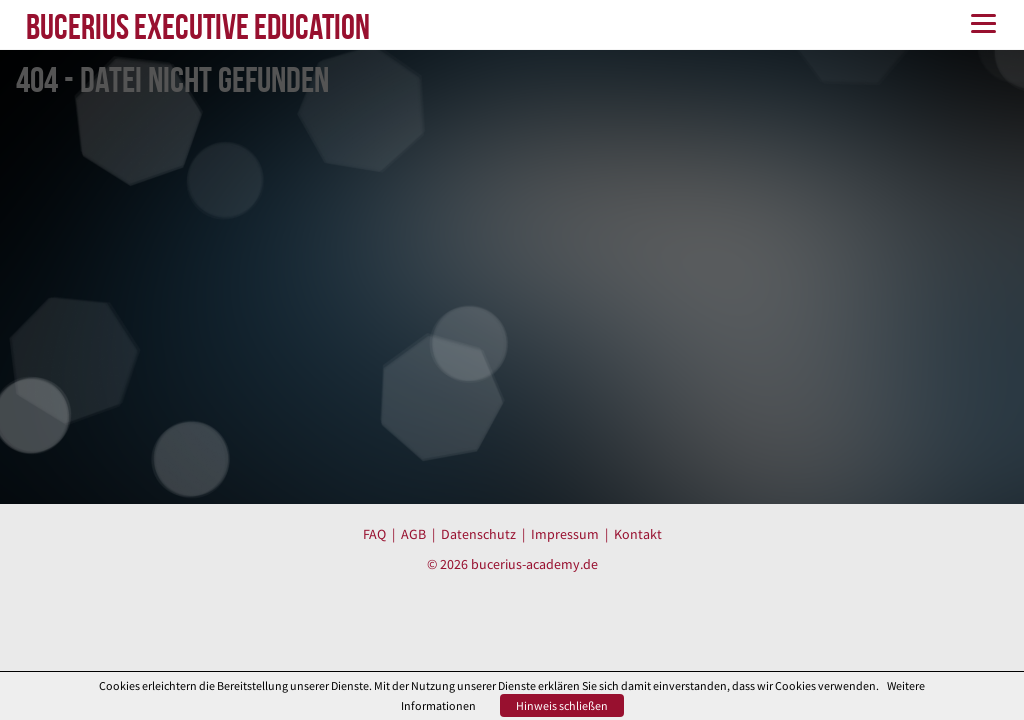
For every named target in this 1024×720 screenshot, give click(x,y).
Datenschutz (478, 534)
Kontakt (638, 534)
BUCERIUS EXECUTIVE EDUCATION (198, 27)
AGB (413, 534)
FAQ (374, 534)
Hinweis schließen (562, 705)
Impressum (565, 534)
